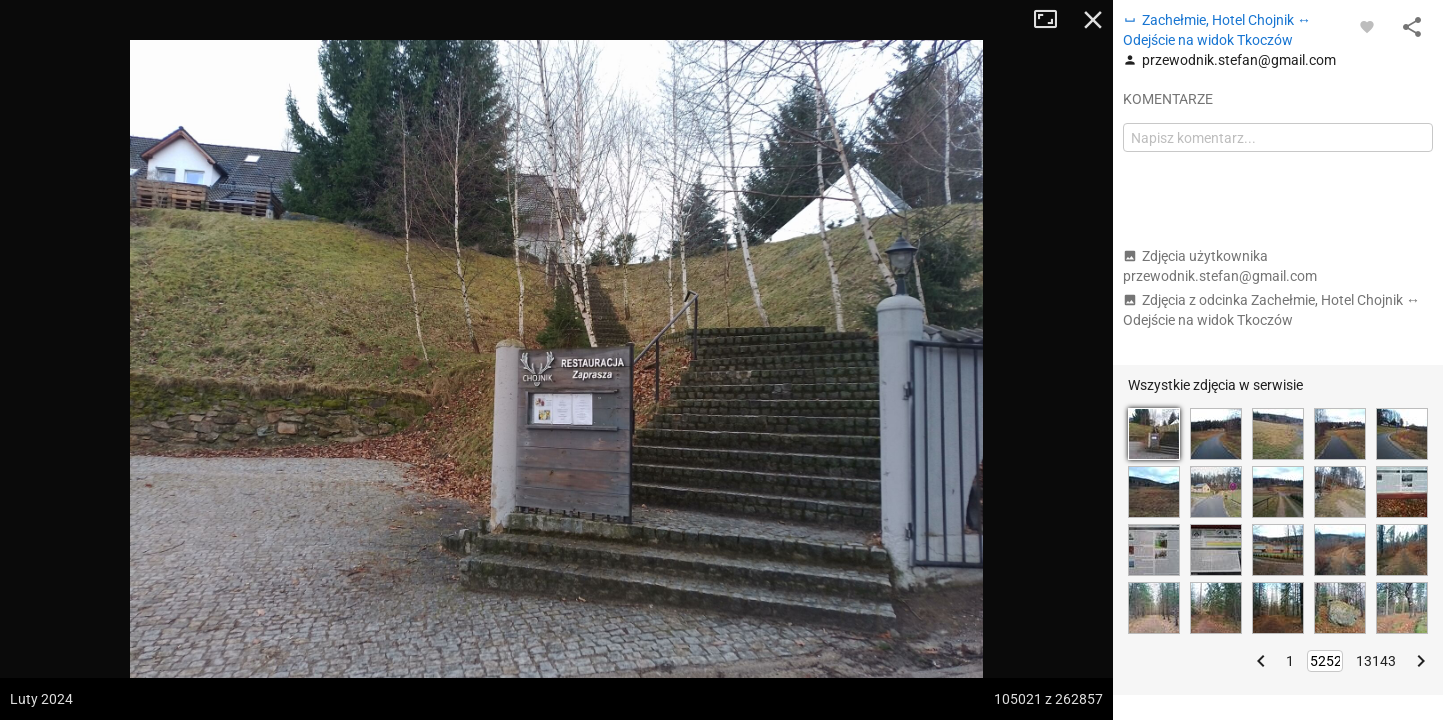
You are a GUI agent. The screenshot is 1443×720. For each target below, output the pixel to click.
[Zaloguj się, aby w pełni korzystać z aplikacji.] (1367, 26)
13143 (1376, 661)
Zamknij (1093, 20)
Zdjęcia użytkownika (1220, 266)
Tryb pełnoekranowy (1053, 20)
